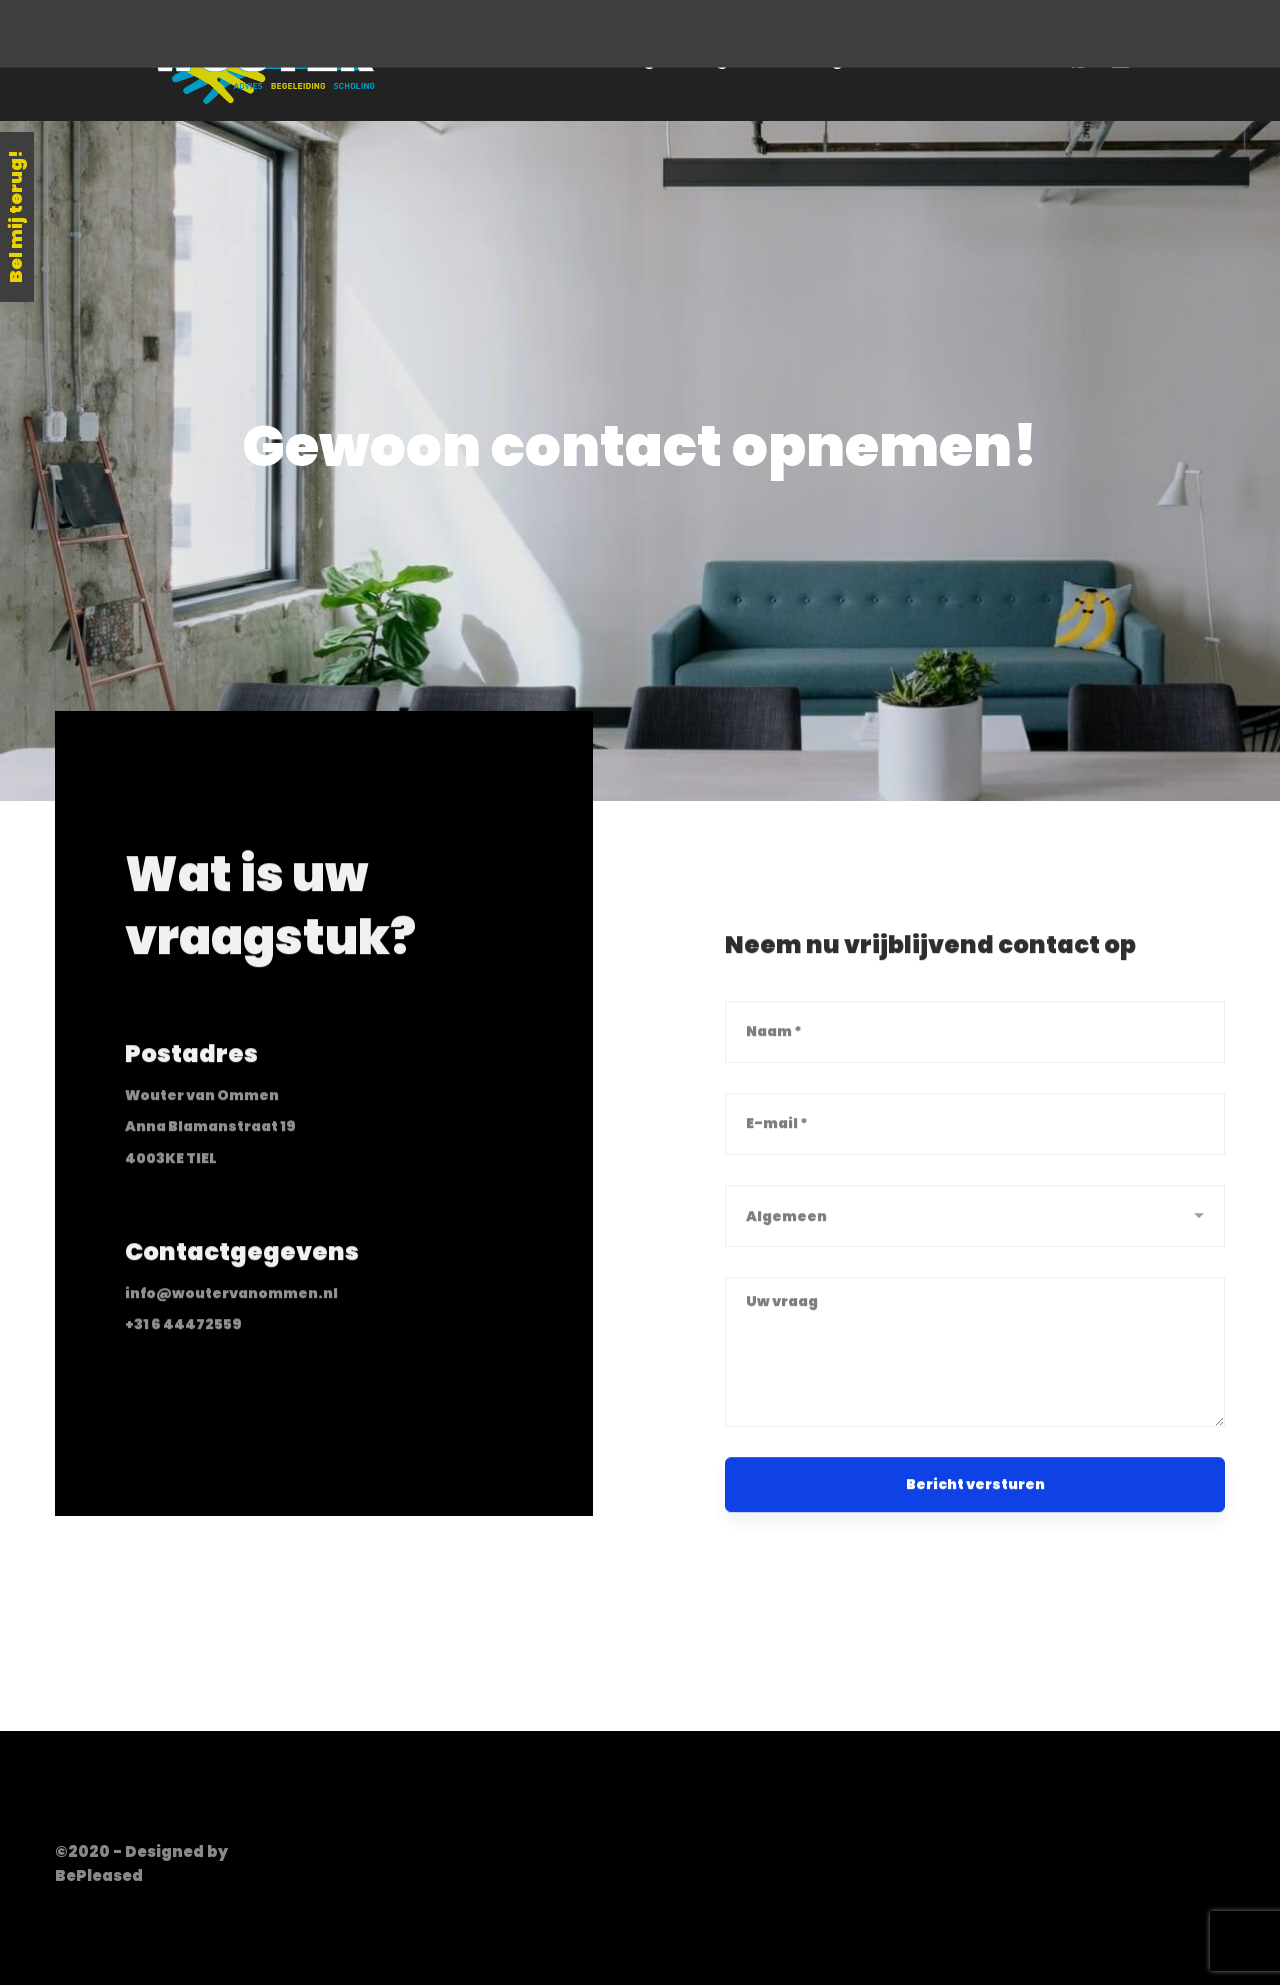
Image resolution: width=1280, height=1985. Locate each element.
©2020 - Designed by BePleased (141, 1863)
